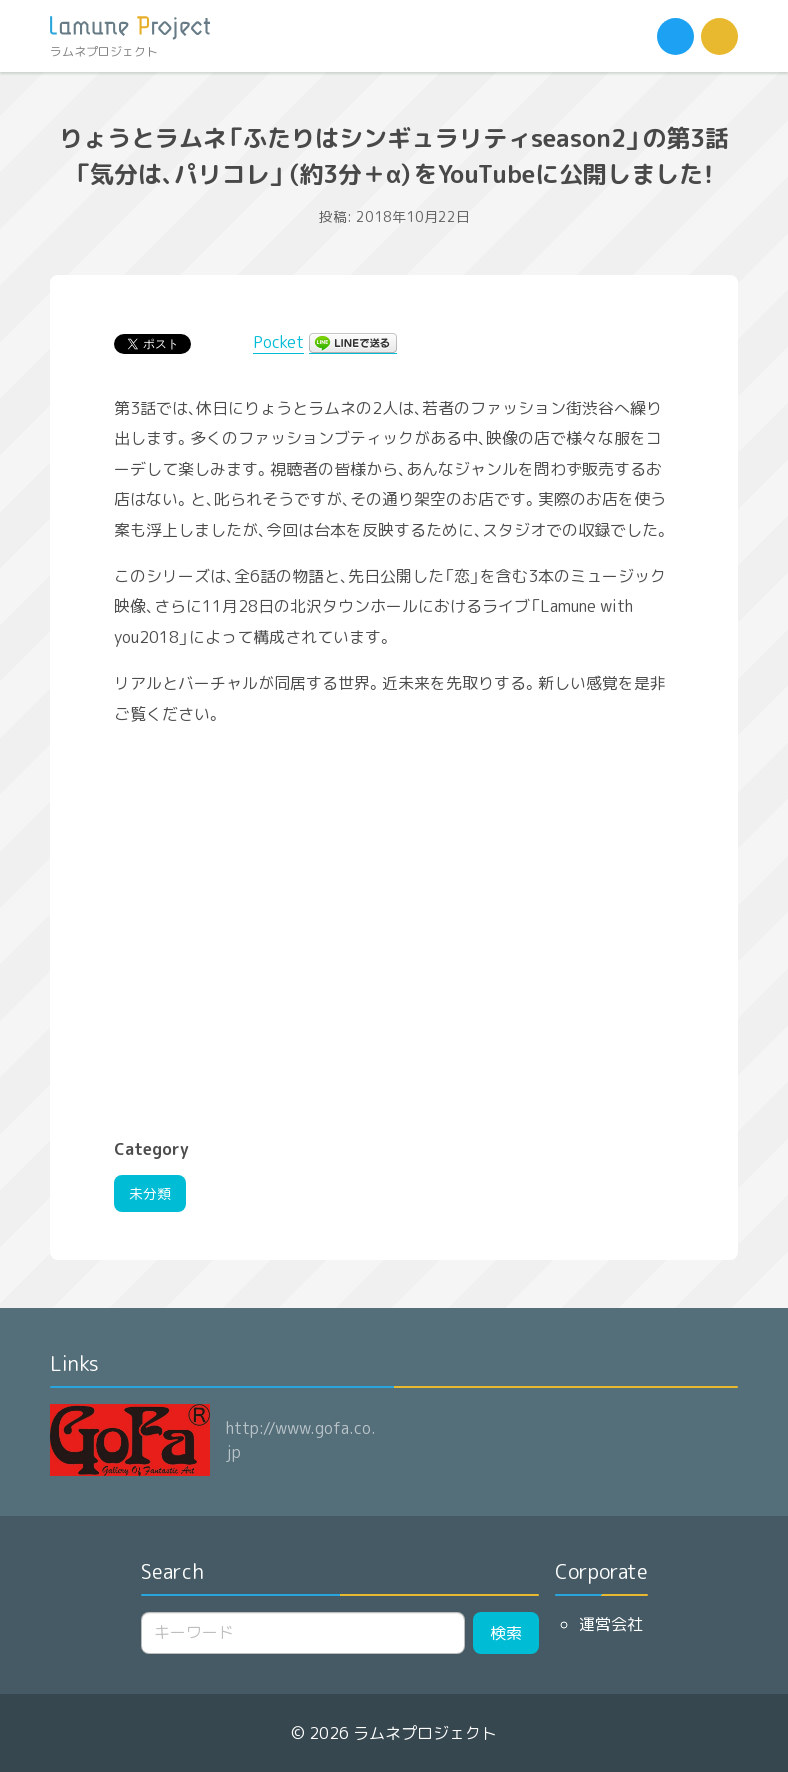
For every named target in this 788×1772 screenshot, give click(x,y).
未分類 (150, 1193)
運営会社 (611, 1624)
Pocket (278, 342)
